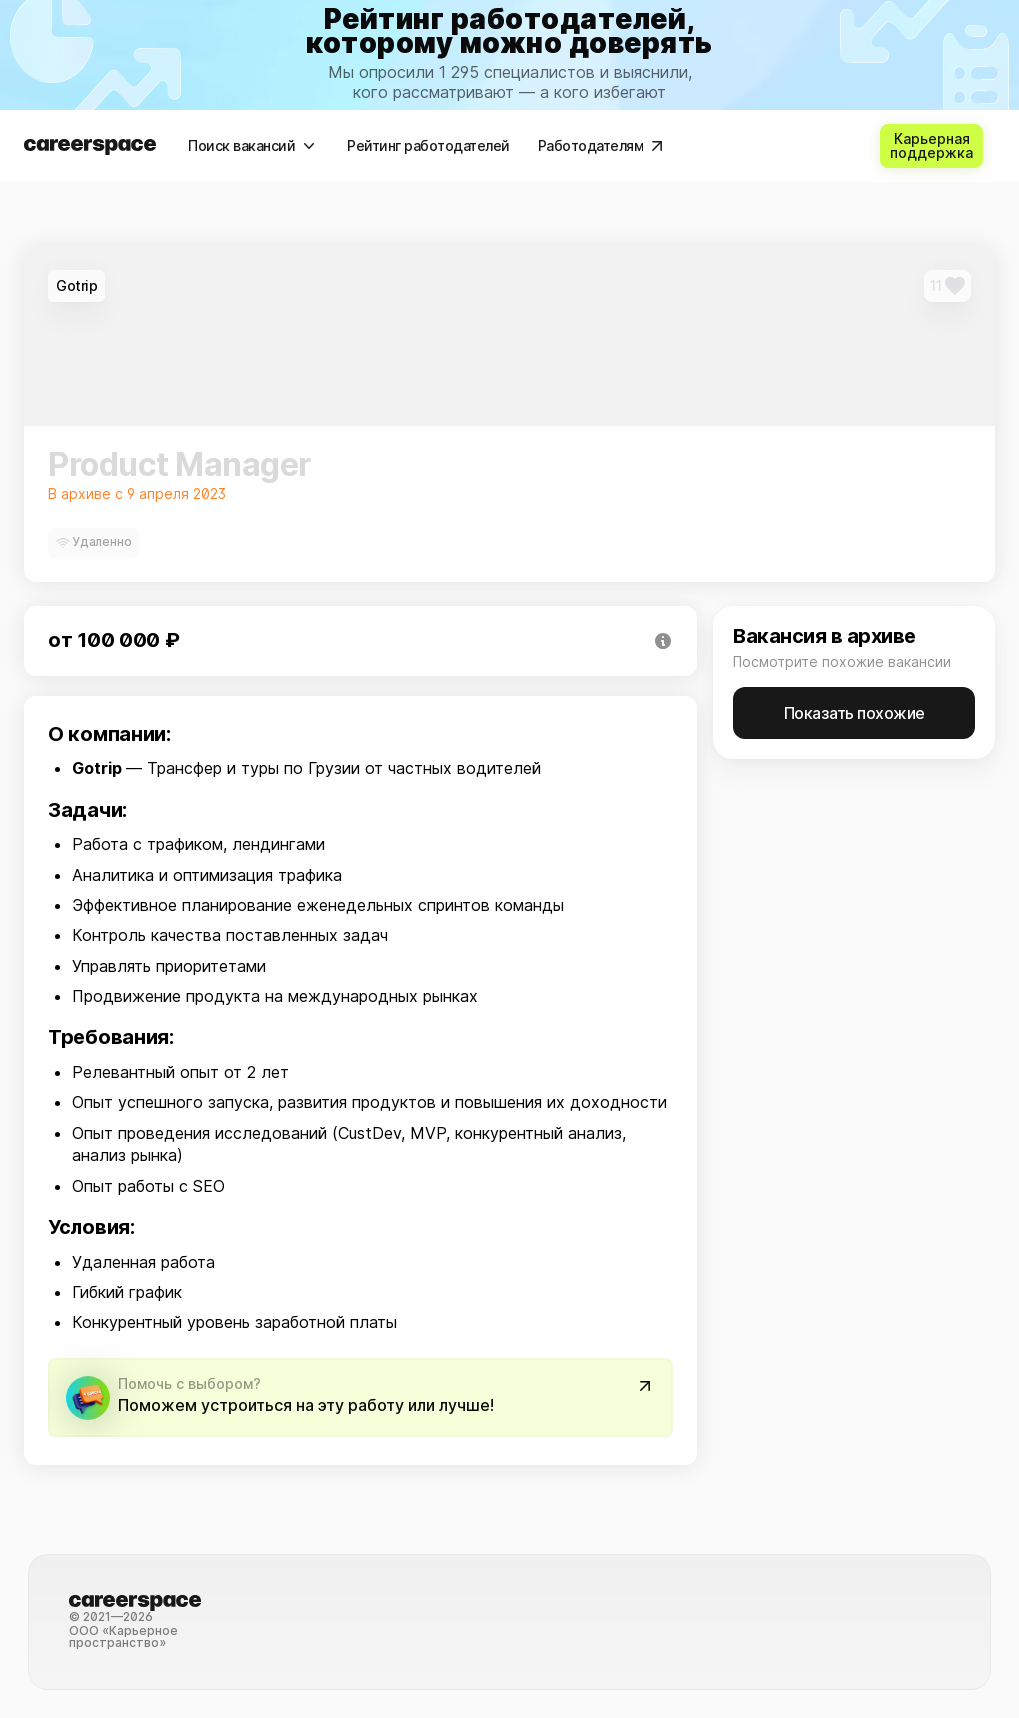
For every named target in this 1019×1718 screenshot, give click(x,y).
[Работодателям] (601, 146)
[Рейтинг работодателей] (426, 146)
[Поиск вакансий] (251, 146)
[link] (509, 55)
